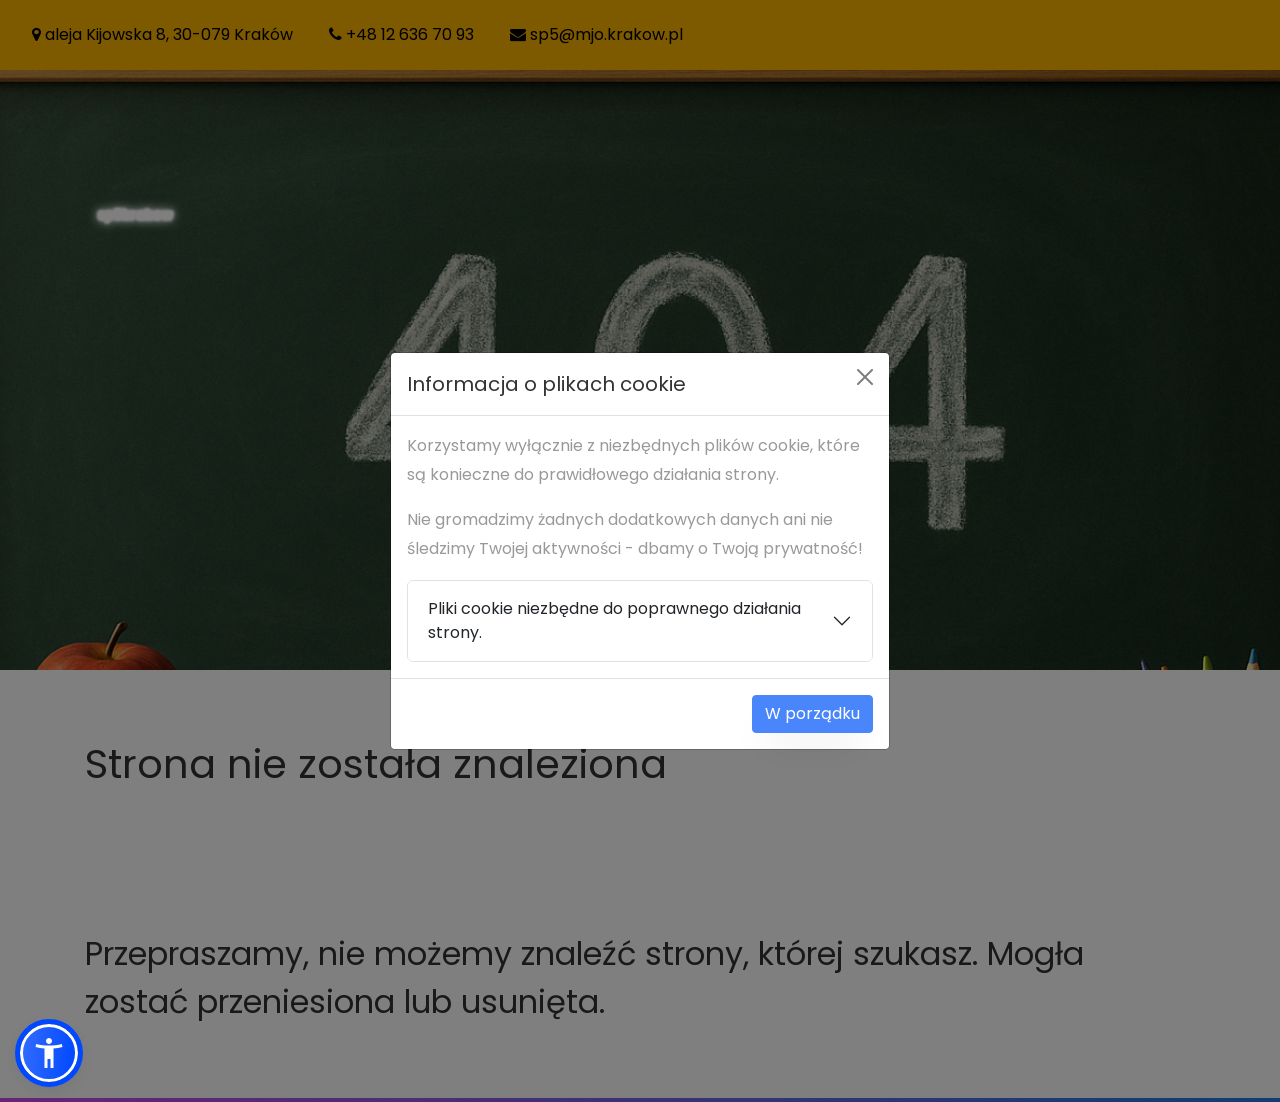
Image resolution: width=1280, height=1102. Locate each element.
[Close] (865, 377)
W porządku (812, 713)
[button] (49, 1053)
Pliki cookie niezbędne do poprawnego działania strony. (614, 620)
